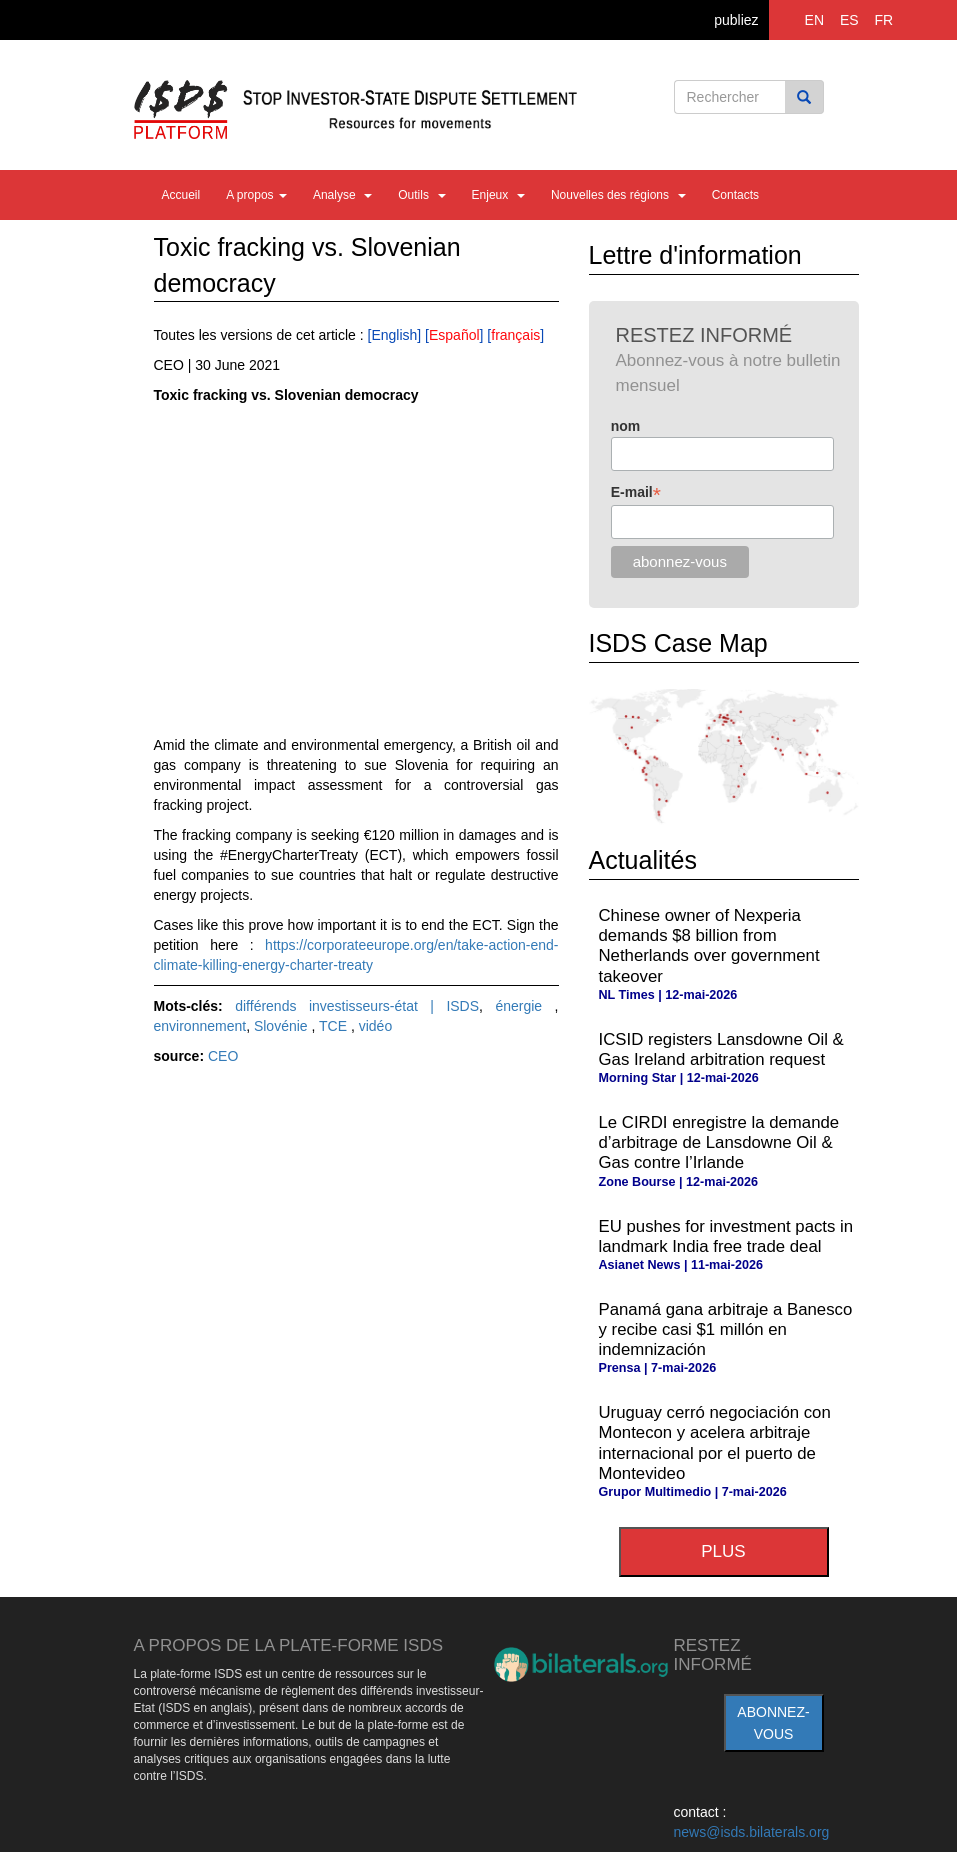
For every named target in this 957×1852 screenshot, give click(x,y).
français (515, 335)
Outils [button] (421, 195)
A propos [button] (256, 195)
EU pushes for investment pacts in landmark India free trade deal (726, 1236)
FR (884, 20)
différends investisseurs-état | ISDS (357, 1006)
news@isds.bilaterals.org (752, 1832)
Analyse (342, 195)
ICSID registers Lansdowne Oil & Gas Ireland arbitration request (721, 1049)
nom (626, 426)
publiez (736, 20)
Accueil (181, 195)
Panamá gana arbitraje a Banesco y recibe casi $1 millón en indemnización (726, 1329)
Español (454, 335)
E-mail (636, 492)
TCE (335, 1026)
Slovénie (283, 1026)
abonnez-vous (773, 1723)
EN (814, 20)
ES (849, 20)
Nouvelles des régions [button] (618, 195)
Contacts (735, 195)
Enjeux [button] (498, 195)
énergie (524, 1006)
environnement (200, 1026)
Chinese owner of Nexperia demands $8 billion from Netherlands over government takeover (709, 945)
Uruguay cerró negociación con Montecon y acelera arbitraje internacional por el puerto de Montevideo (715, 1442)
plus (723, 1551)
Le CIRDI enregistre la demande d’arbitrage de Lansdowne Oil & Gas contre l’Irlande (719, 1142)
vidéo (375, 1026)
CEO (223, 1056)
